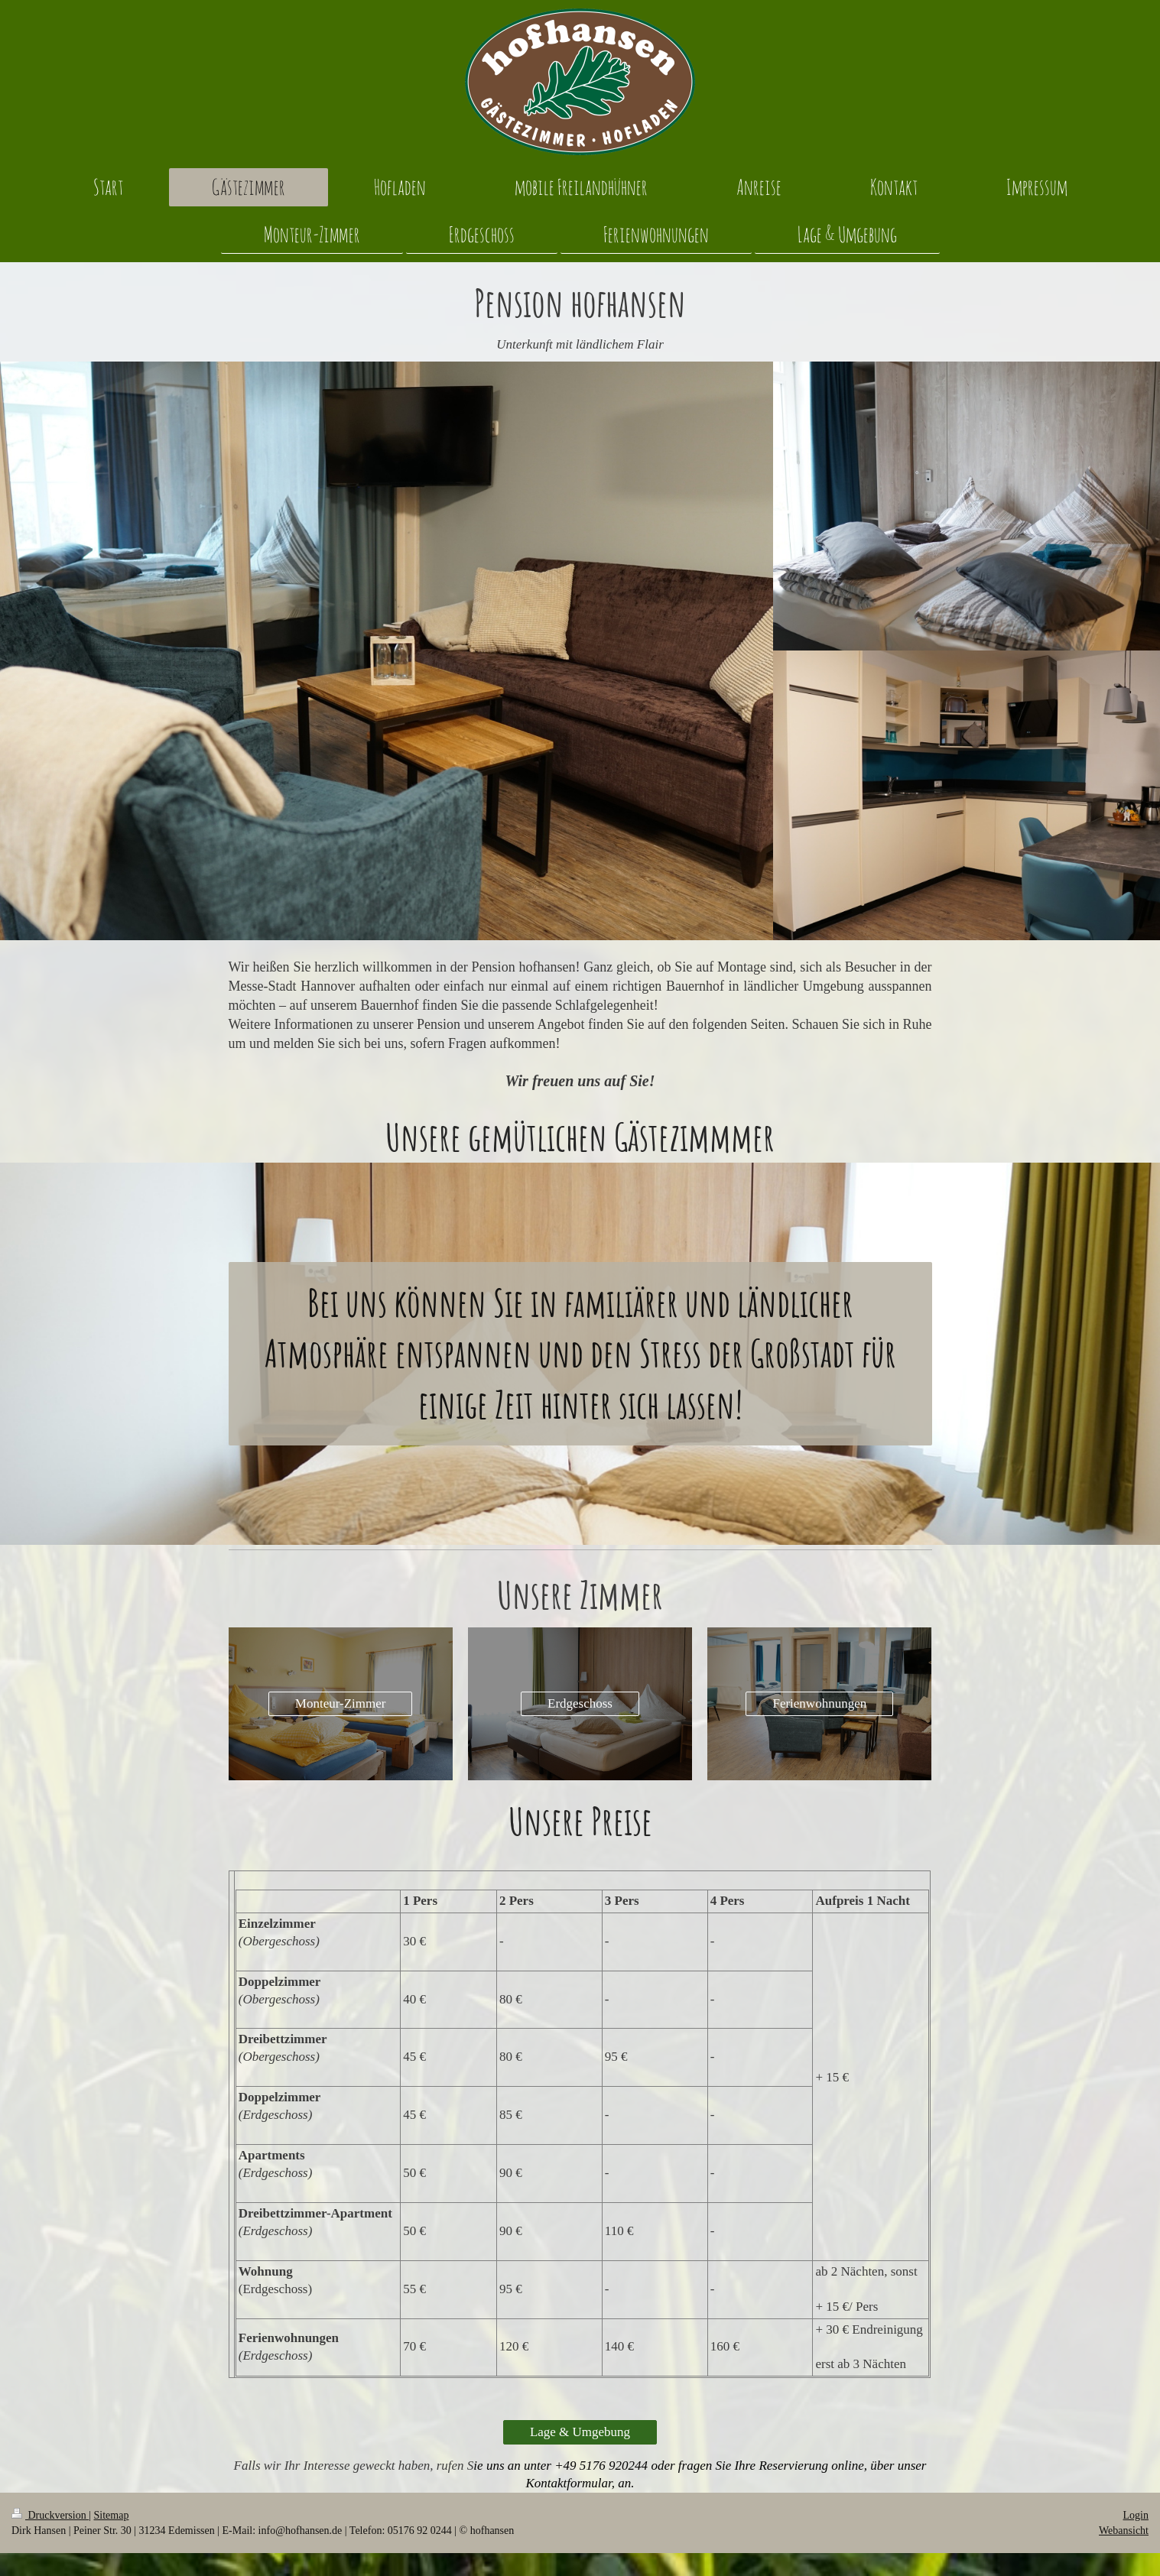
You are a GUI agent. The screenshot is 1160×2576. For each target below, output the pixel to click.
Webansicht (1124, 2530)
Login (1136, 2515)
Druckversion (50, 2515)
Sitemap (111, 2515)
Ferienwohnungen (819, 1703)
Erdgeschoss (580, 1703)
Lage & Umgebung (580, 2432)
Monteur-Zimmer (340, 1703)
